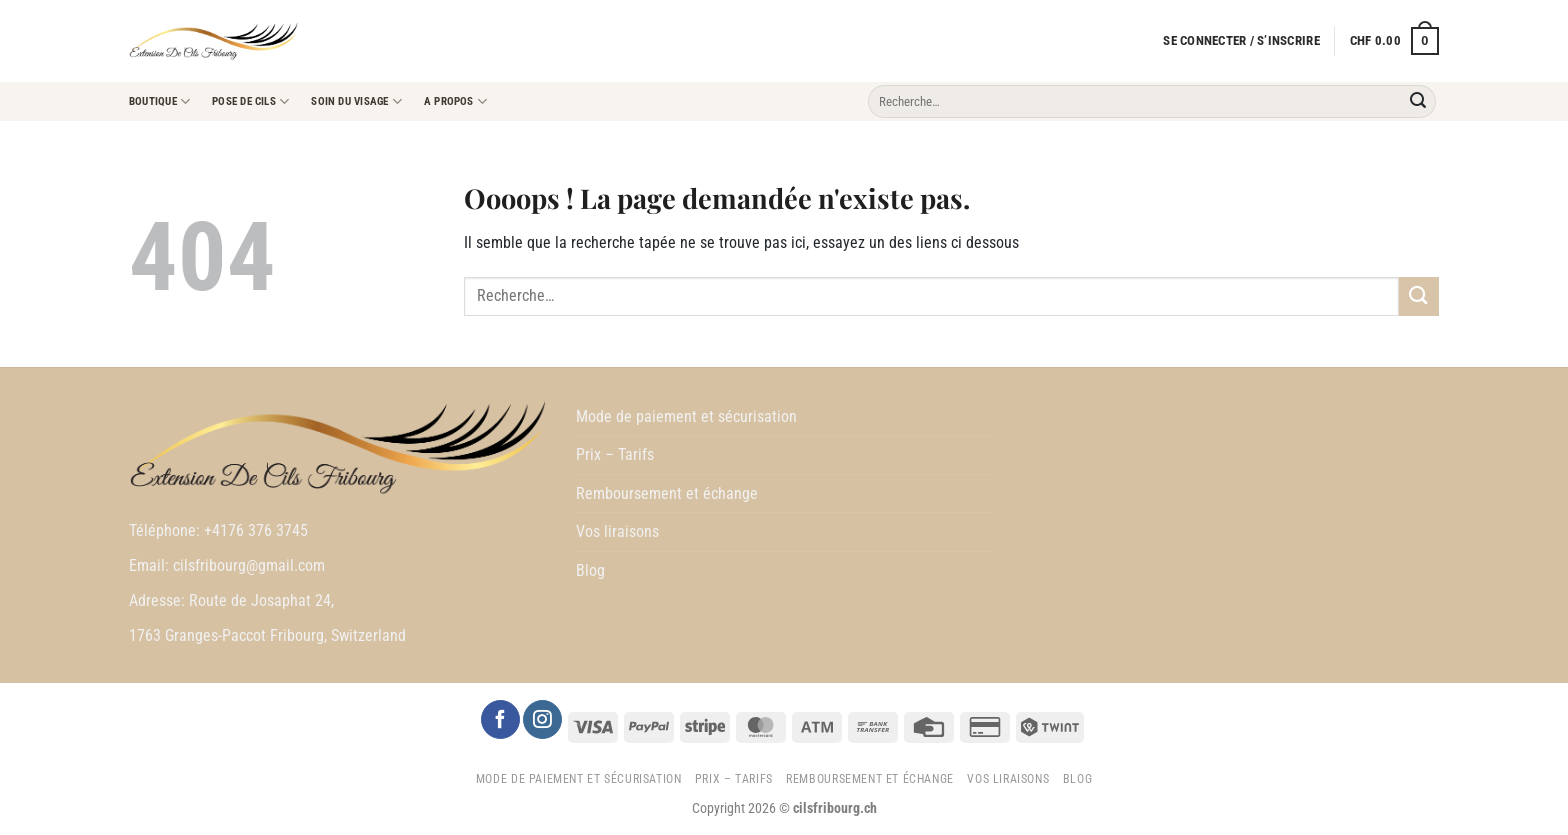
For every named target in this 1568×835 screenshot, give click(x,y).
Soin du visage (356, 101)
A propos (455, 101)
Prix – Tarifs (615, 454)
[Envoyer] (1418, 102)
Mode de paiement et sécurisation (686, 416)
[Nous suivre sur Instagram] (542, 719)
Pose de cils (250, 101)
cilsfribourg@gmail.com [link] (249, 565)
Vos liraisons (617, 531)
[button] (1241, 41)
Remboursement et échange (667, 493)
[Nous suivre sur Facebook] (500, 719)
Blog (590, 570)
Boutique (159, 101)
